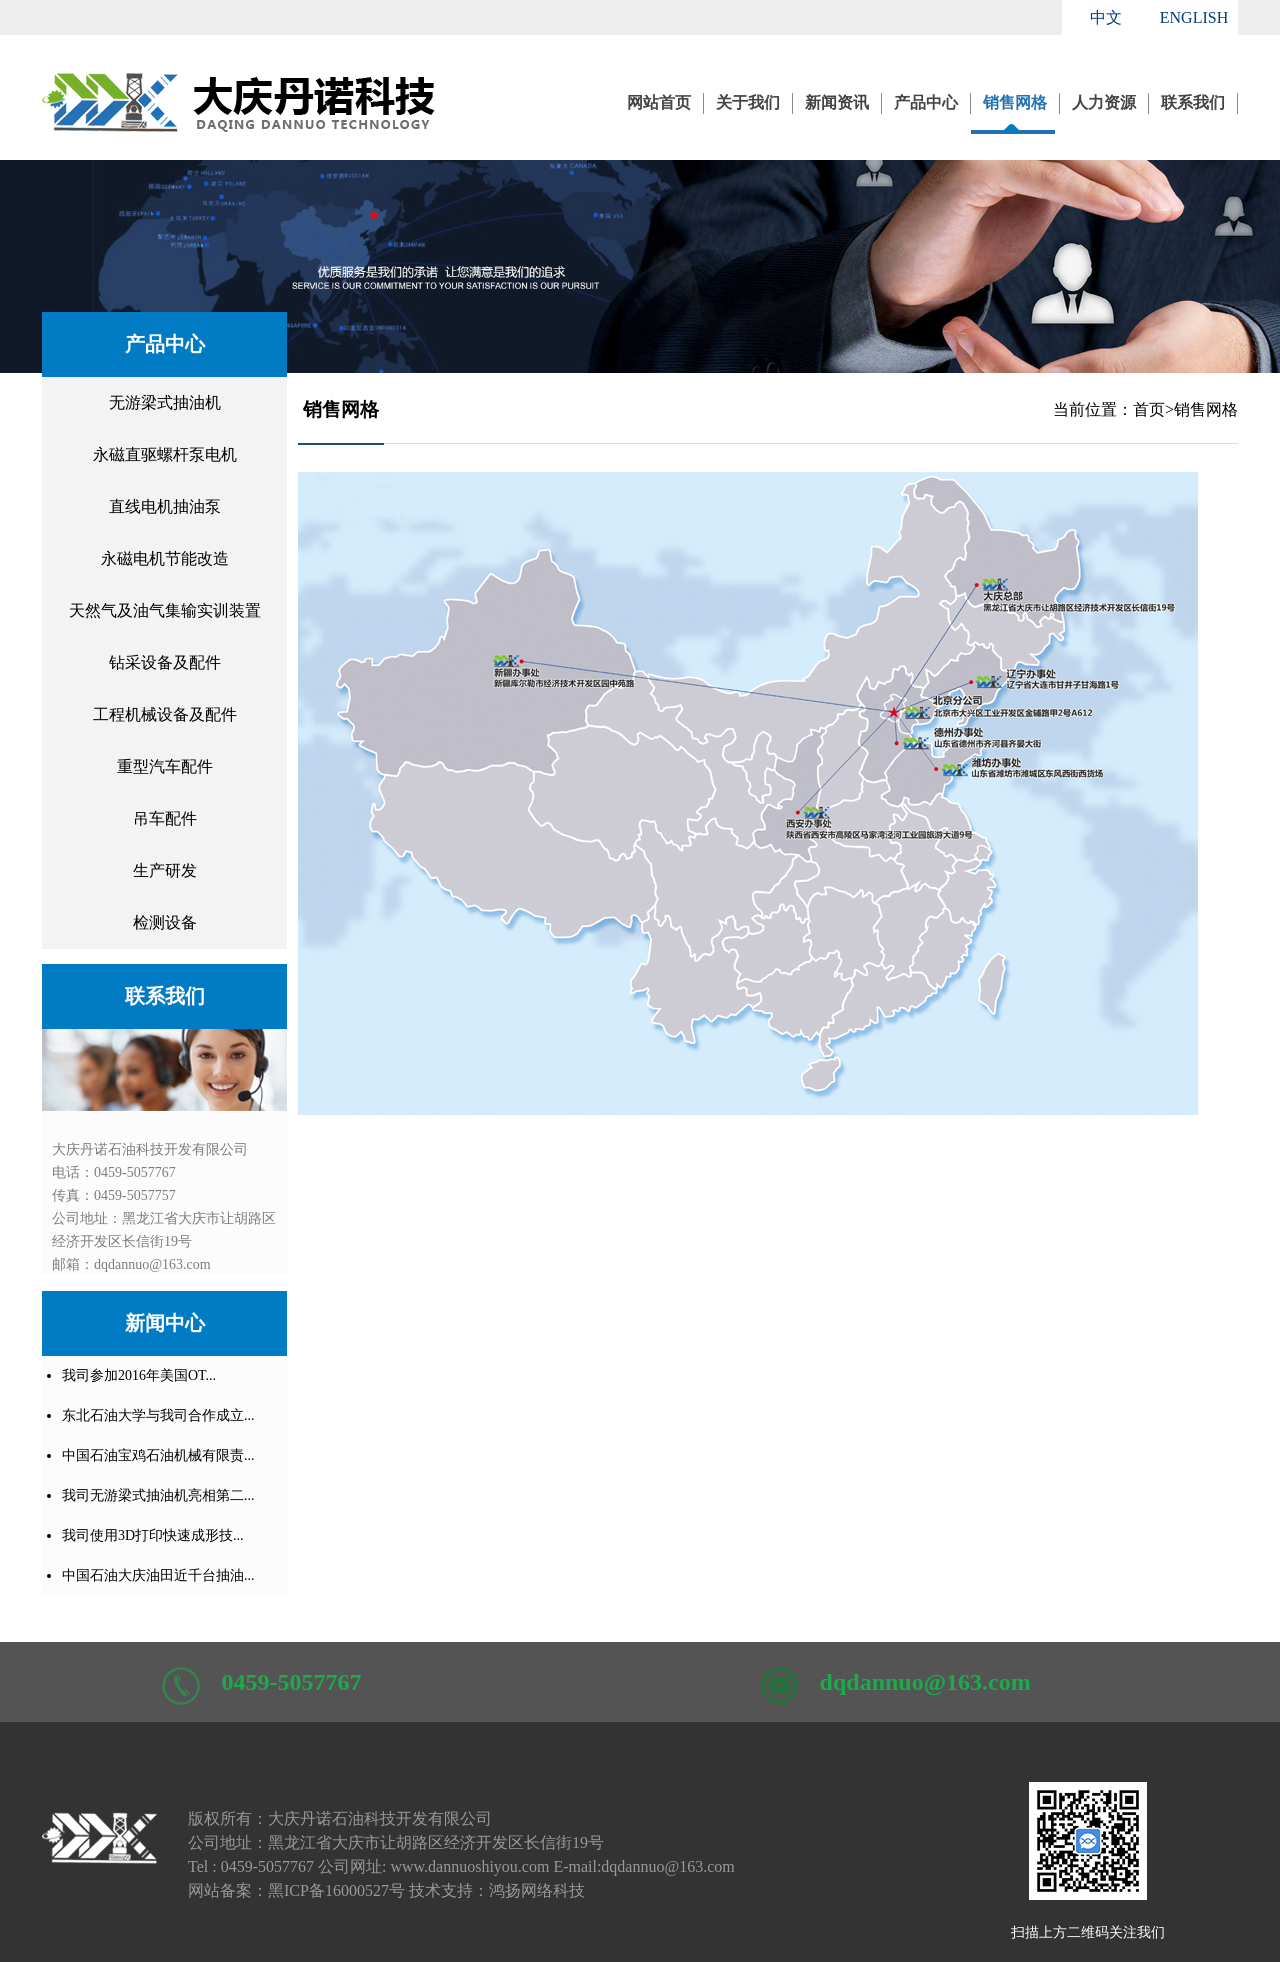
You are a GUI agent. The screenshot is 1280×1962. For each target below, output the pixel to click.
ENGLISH (1194, 17)
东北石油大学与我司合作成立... (158, 1415)
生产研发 (165, 870)
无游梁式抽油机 (165, 402)
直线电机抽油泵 (165, 506)
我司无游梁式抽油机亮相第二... (158, 1495)
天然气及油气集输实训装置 (165, 610)
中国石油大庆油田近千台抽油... (158, 1575)
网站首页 (659, 102)
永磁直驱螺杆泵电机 (165, 454)
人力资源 (1104, 102)
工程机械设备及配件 (165, 714)
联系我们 (1193, 102)
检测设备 (165, 922)
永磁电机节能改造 (165, 558)
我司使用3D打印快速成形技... (153, 1535)
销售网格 (1015, 102)
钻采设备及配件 (165, 662)
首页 (1149, 409)
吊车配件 (165, 818)
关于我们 (748, 102)
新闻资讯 (837, 102)
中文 (1106, 17)
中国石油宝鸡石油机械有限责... (158, 1455)
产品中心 (926, 102)
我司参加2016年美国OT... (139, 1375)
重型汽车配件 (165, 766)
